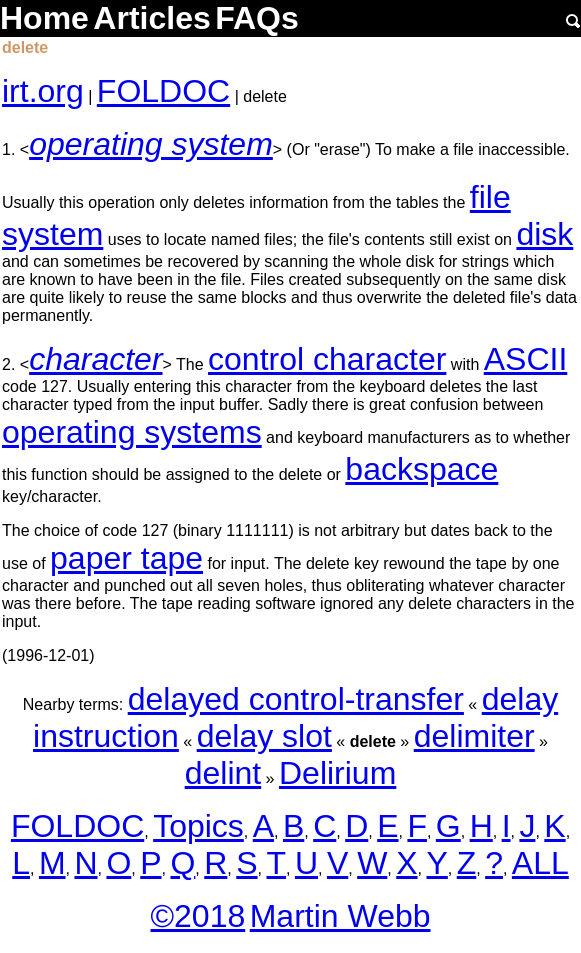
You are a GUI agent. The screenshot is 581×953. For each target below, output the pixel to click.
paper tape (126, 558)
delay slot (264, 736)
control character (327, 359)
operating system (151, 144)
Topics (198, 826)
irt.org (43, 91)
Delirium (337, 773)
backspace (421, 469)
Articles (151, 18)
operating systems (132, 432)
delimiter (474, 736)
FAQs (257, 18)
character (95, 359)
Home (44, 18)
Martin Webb (340, 916)
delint (223, 773)
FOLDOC (163, 91)
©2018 (197, 916)
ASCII (526, 359)
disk (544, 234)
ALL (540, 863)
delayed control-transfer (296, 699)
